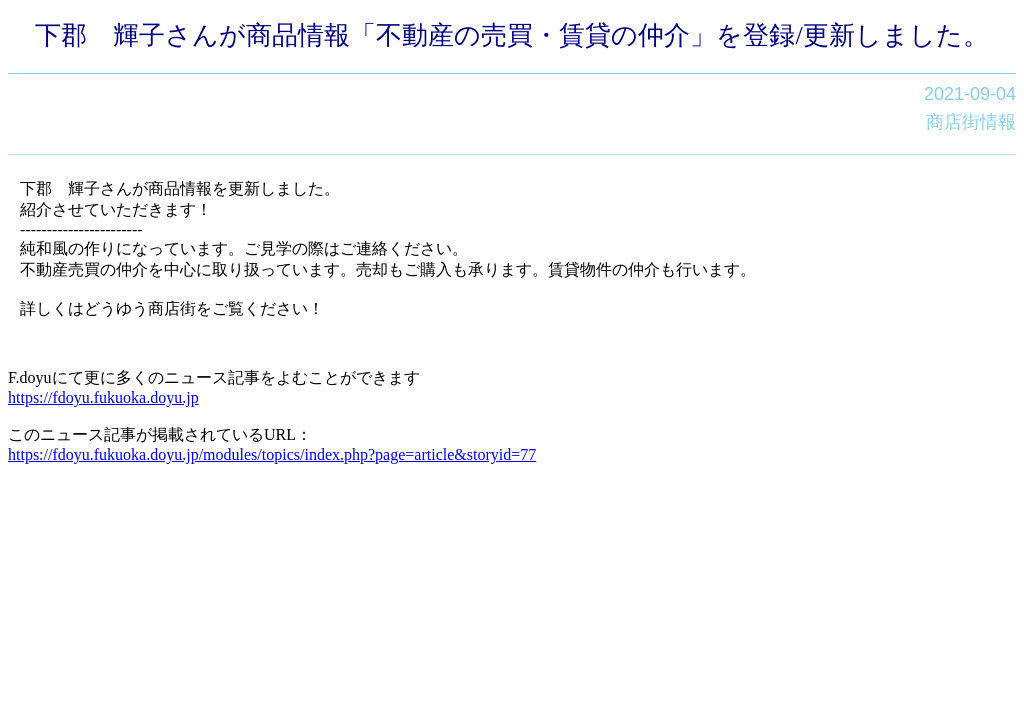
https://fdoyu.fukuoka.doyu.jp (103, 397)
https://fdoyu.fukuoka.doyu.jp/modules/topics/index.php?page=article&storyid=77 (272, 454)
